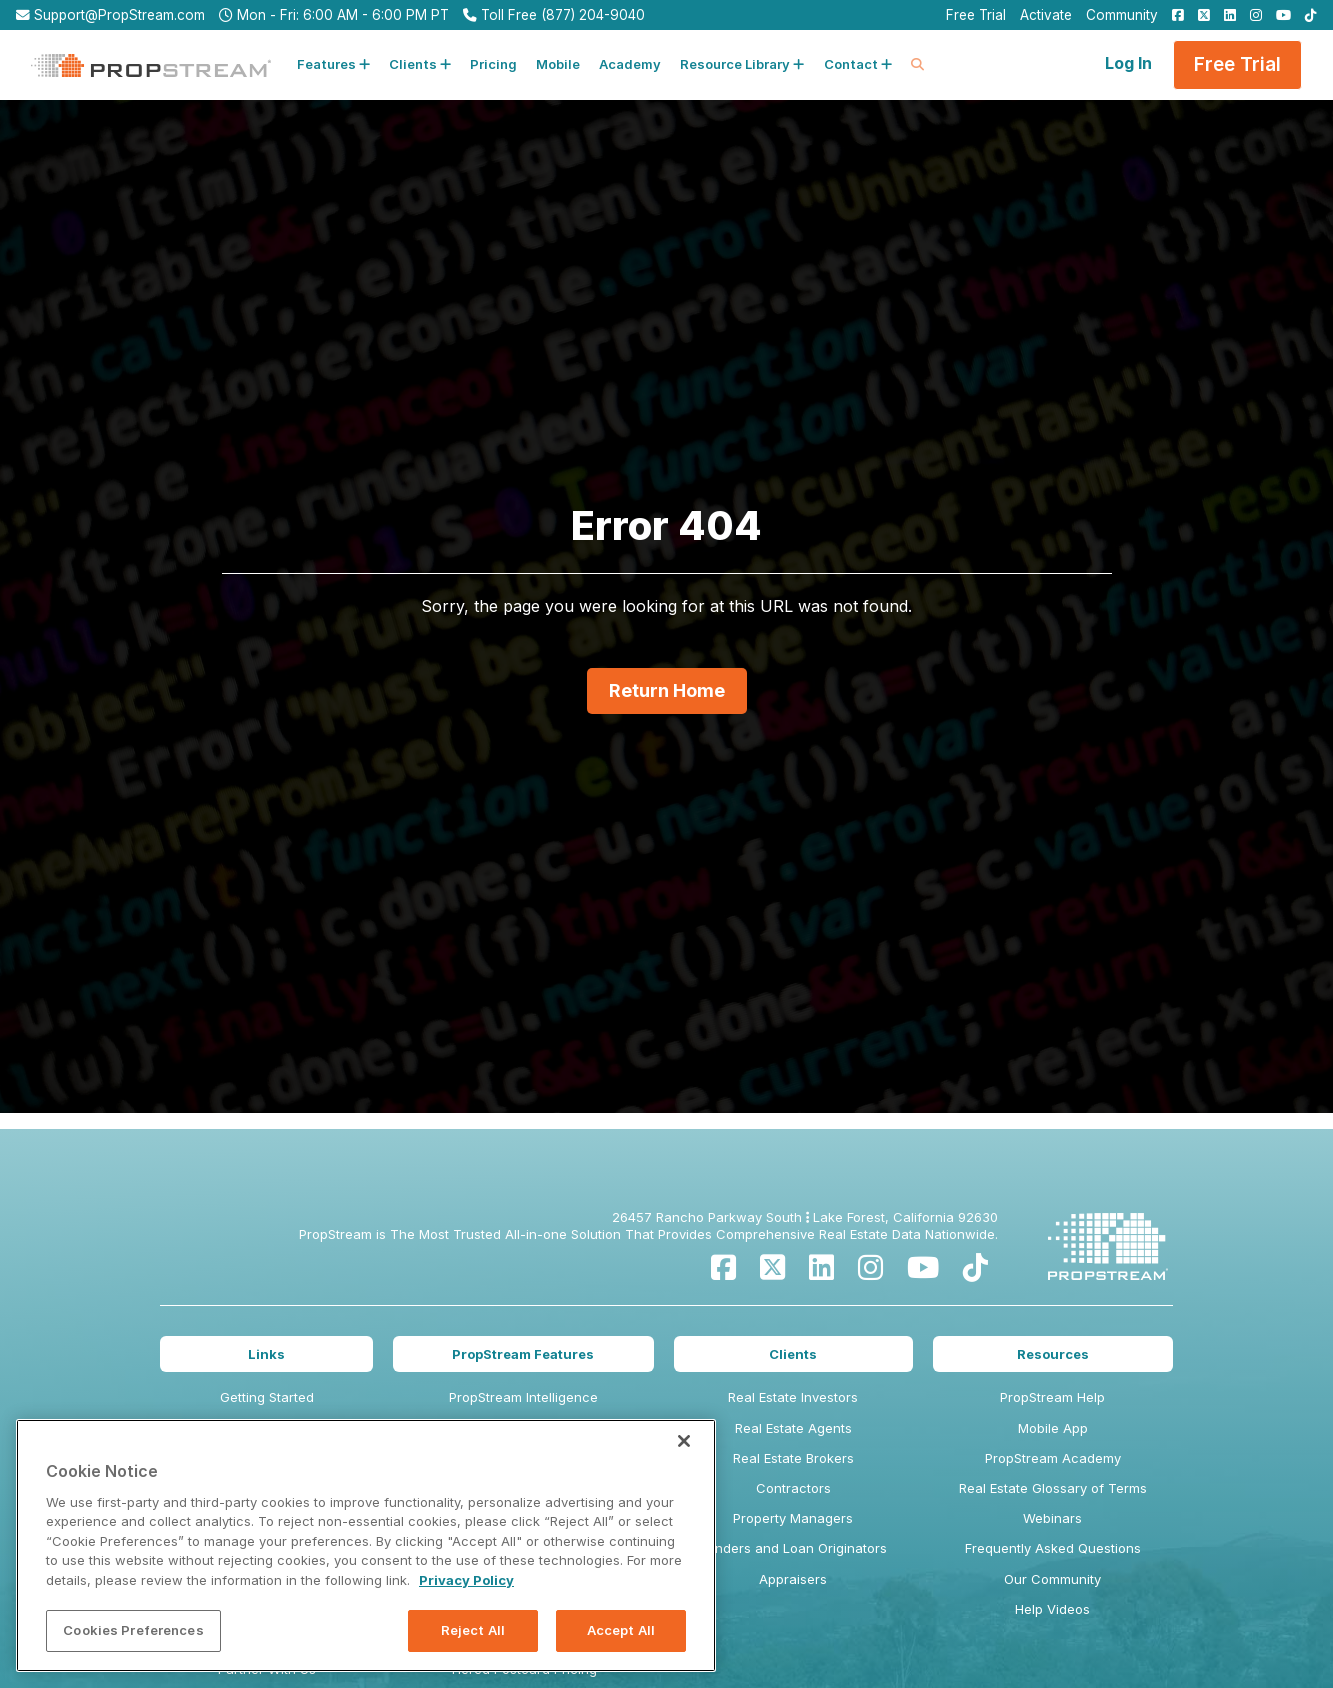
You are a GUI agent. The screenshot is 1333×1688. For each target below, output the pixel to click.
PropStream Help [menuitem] (1052, 1397)
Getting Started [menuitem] (267, 1397)
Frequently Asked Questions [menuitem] (1053, 1548)
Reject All (473, 1630)
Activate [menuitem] (1046, 15)
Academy (630, 64)
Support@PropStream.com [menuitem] (110, 15)
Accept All (621, 1630)
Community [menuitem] (1122, 15)
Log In (1128, 63)
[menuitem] (1173, 15)
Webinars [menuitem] (1052, 1518)
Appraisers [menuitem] (793, 1579)
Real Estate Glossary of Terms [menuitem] (1053, 1488)
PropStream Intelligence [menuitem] (523, 1397)
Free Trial (1237, 64)
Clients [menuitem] (793, 1354)
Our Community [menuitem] (1052, 1579)
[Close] (684, 1441)
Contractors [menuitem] (793, 1488)
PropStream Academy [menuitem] (1053, 1458)
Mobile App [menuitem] (1053, 1428)
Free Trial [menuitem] (976, 15)
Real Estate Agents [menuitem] (793, 1428)
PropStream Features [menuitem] (523, 1354)
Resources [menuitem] (1053, 1354)
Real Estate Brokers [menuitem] (793, 1458)
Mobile (558, 64)
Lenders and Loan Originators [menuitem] (793, 1548)
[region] (366, 1545)
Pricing (493, 64)
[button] (333, 65)
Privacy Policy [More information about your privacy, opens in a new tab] (466, 1580)
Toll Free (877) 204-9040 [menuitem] (554, 15)
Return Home (667, 690)
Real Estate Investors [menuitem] (793, 1397)
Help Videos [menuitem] (1052, 1609)
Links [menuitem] (266, 1354)
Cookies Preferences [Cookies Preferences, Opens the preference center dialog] (133, 1630)
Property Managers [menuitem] (793, 1518)
